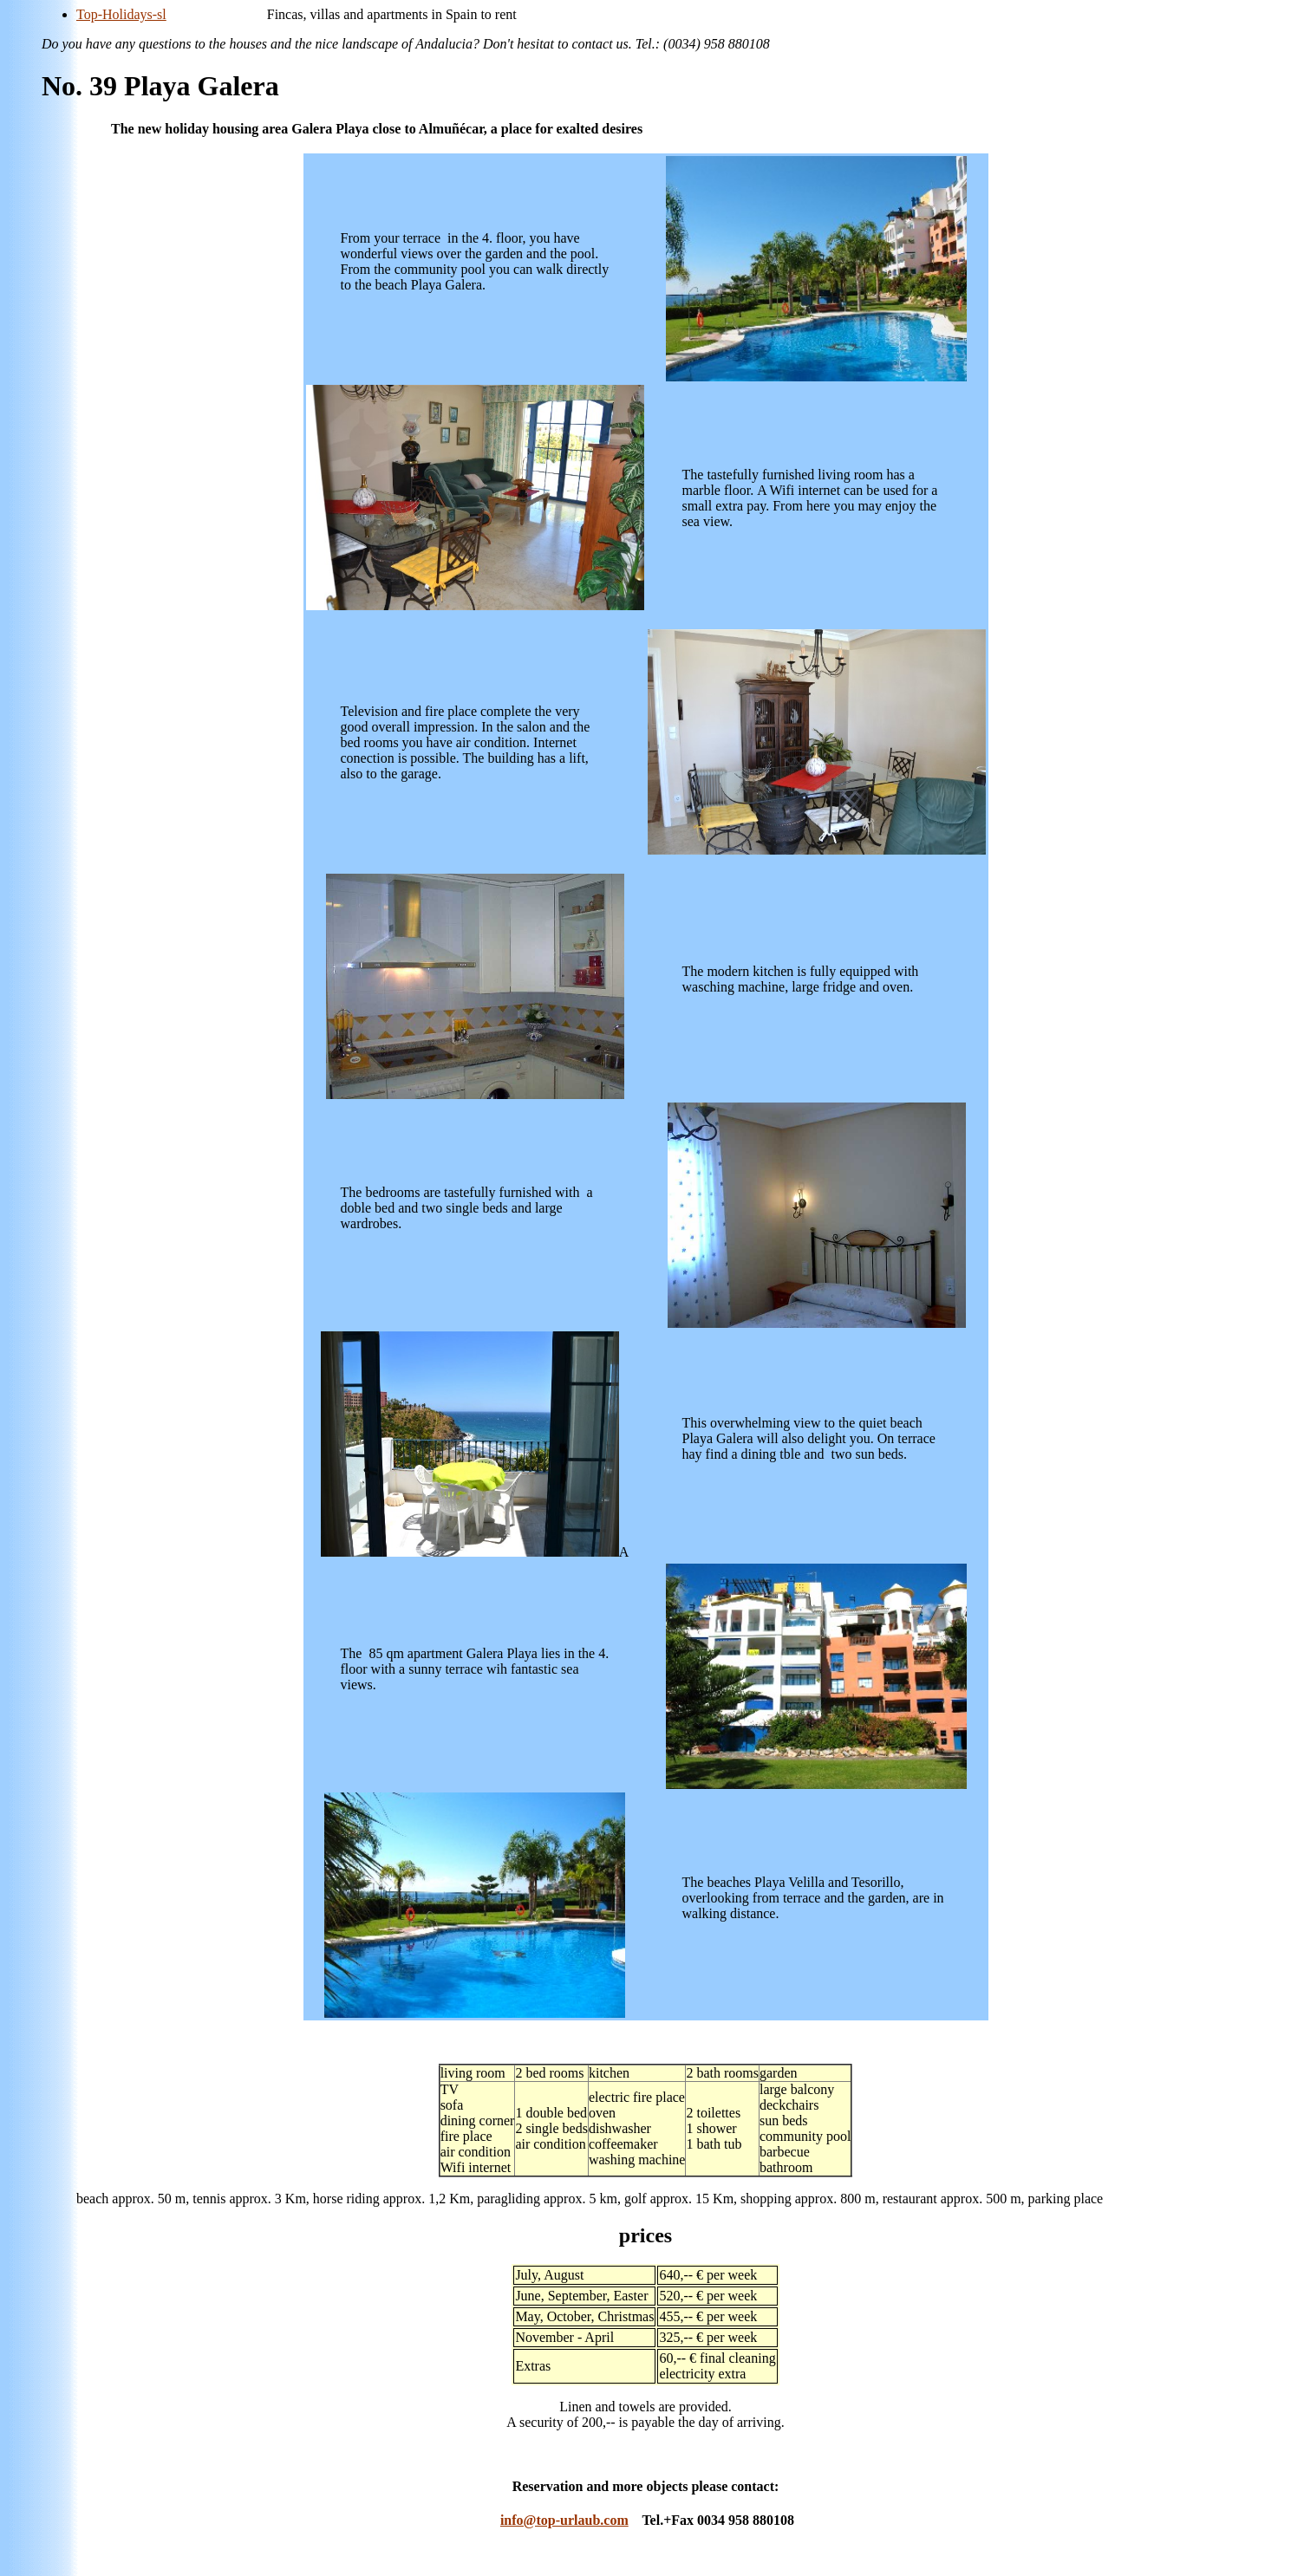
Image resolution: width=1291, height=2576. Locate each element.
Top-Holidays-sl (121, 14)
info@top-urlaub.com (564, 2520)
